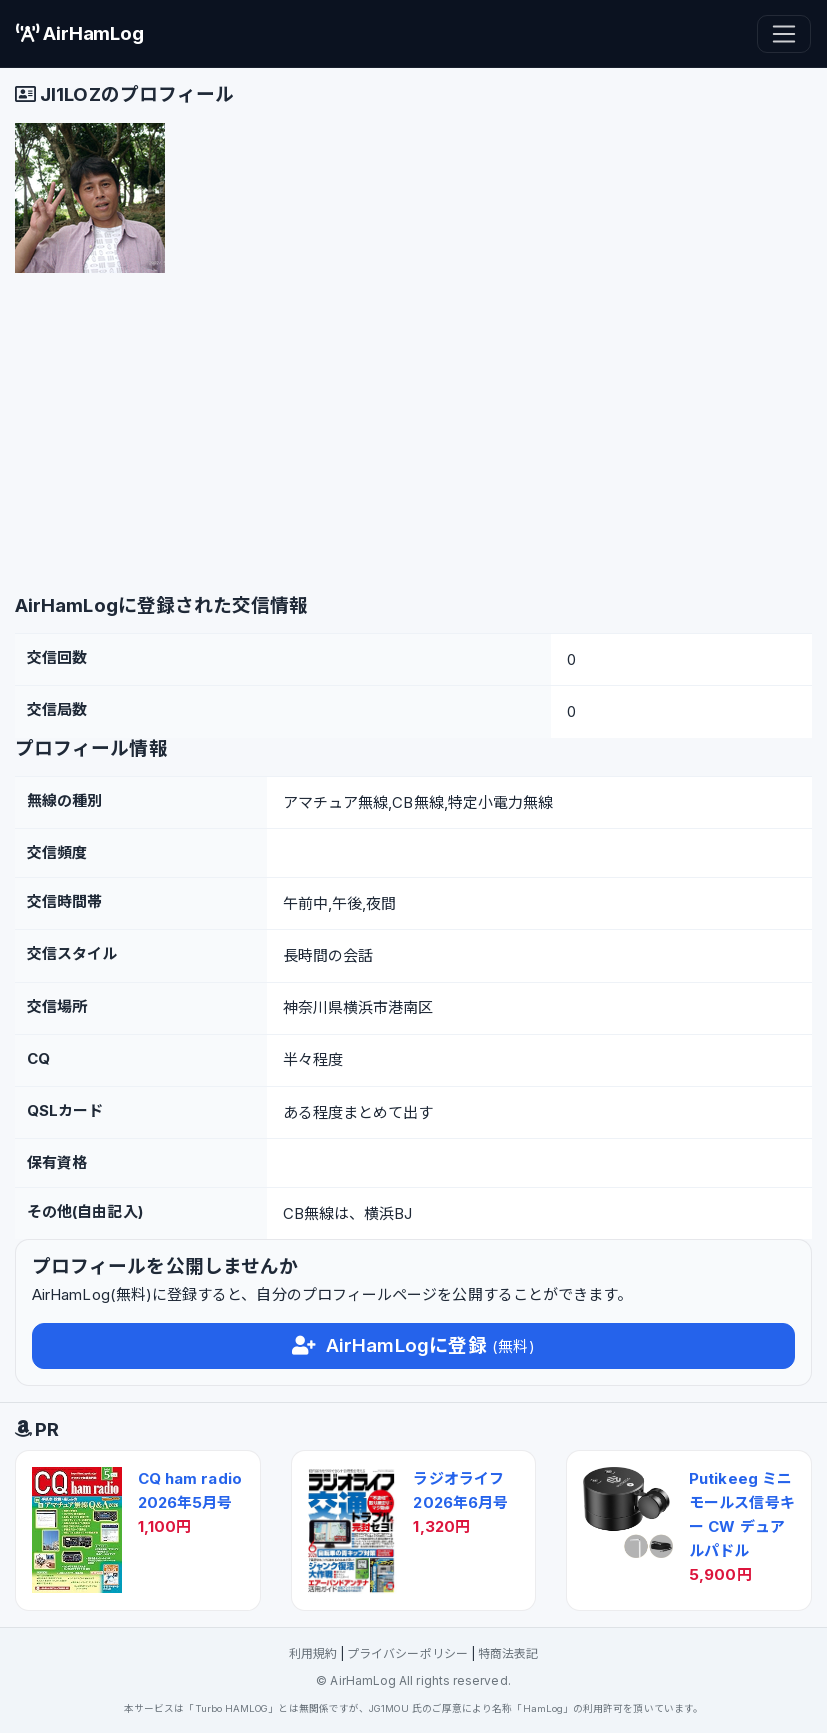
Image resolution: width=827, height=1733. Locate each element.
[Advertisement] (413, 439)
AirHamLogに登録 (413, 1345)
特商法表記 (508, 1653)
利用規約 (313, 1653)
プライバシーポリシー (407, 1653)
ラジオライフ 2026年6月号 (460, 1490)
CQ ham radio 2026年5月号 (190, 1490)
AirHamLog (80, 33)
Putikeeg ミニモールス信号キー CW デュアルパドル (742, 1514)
